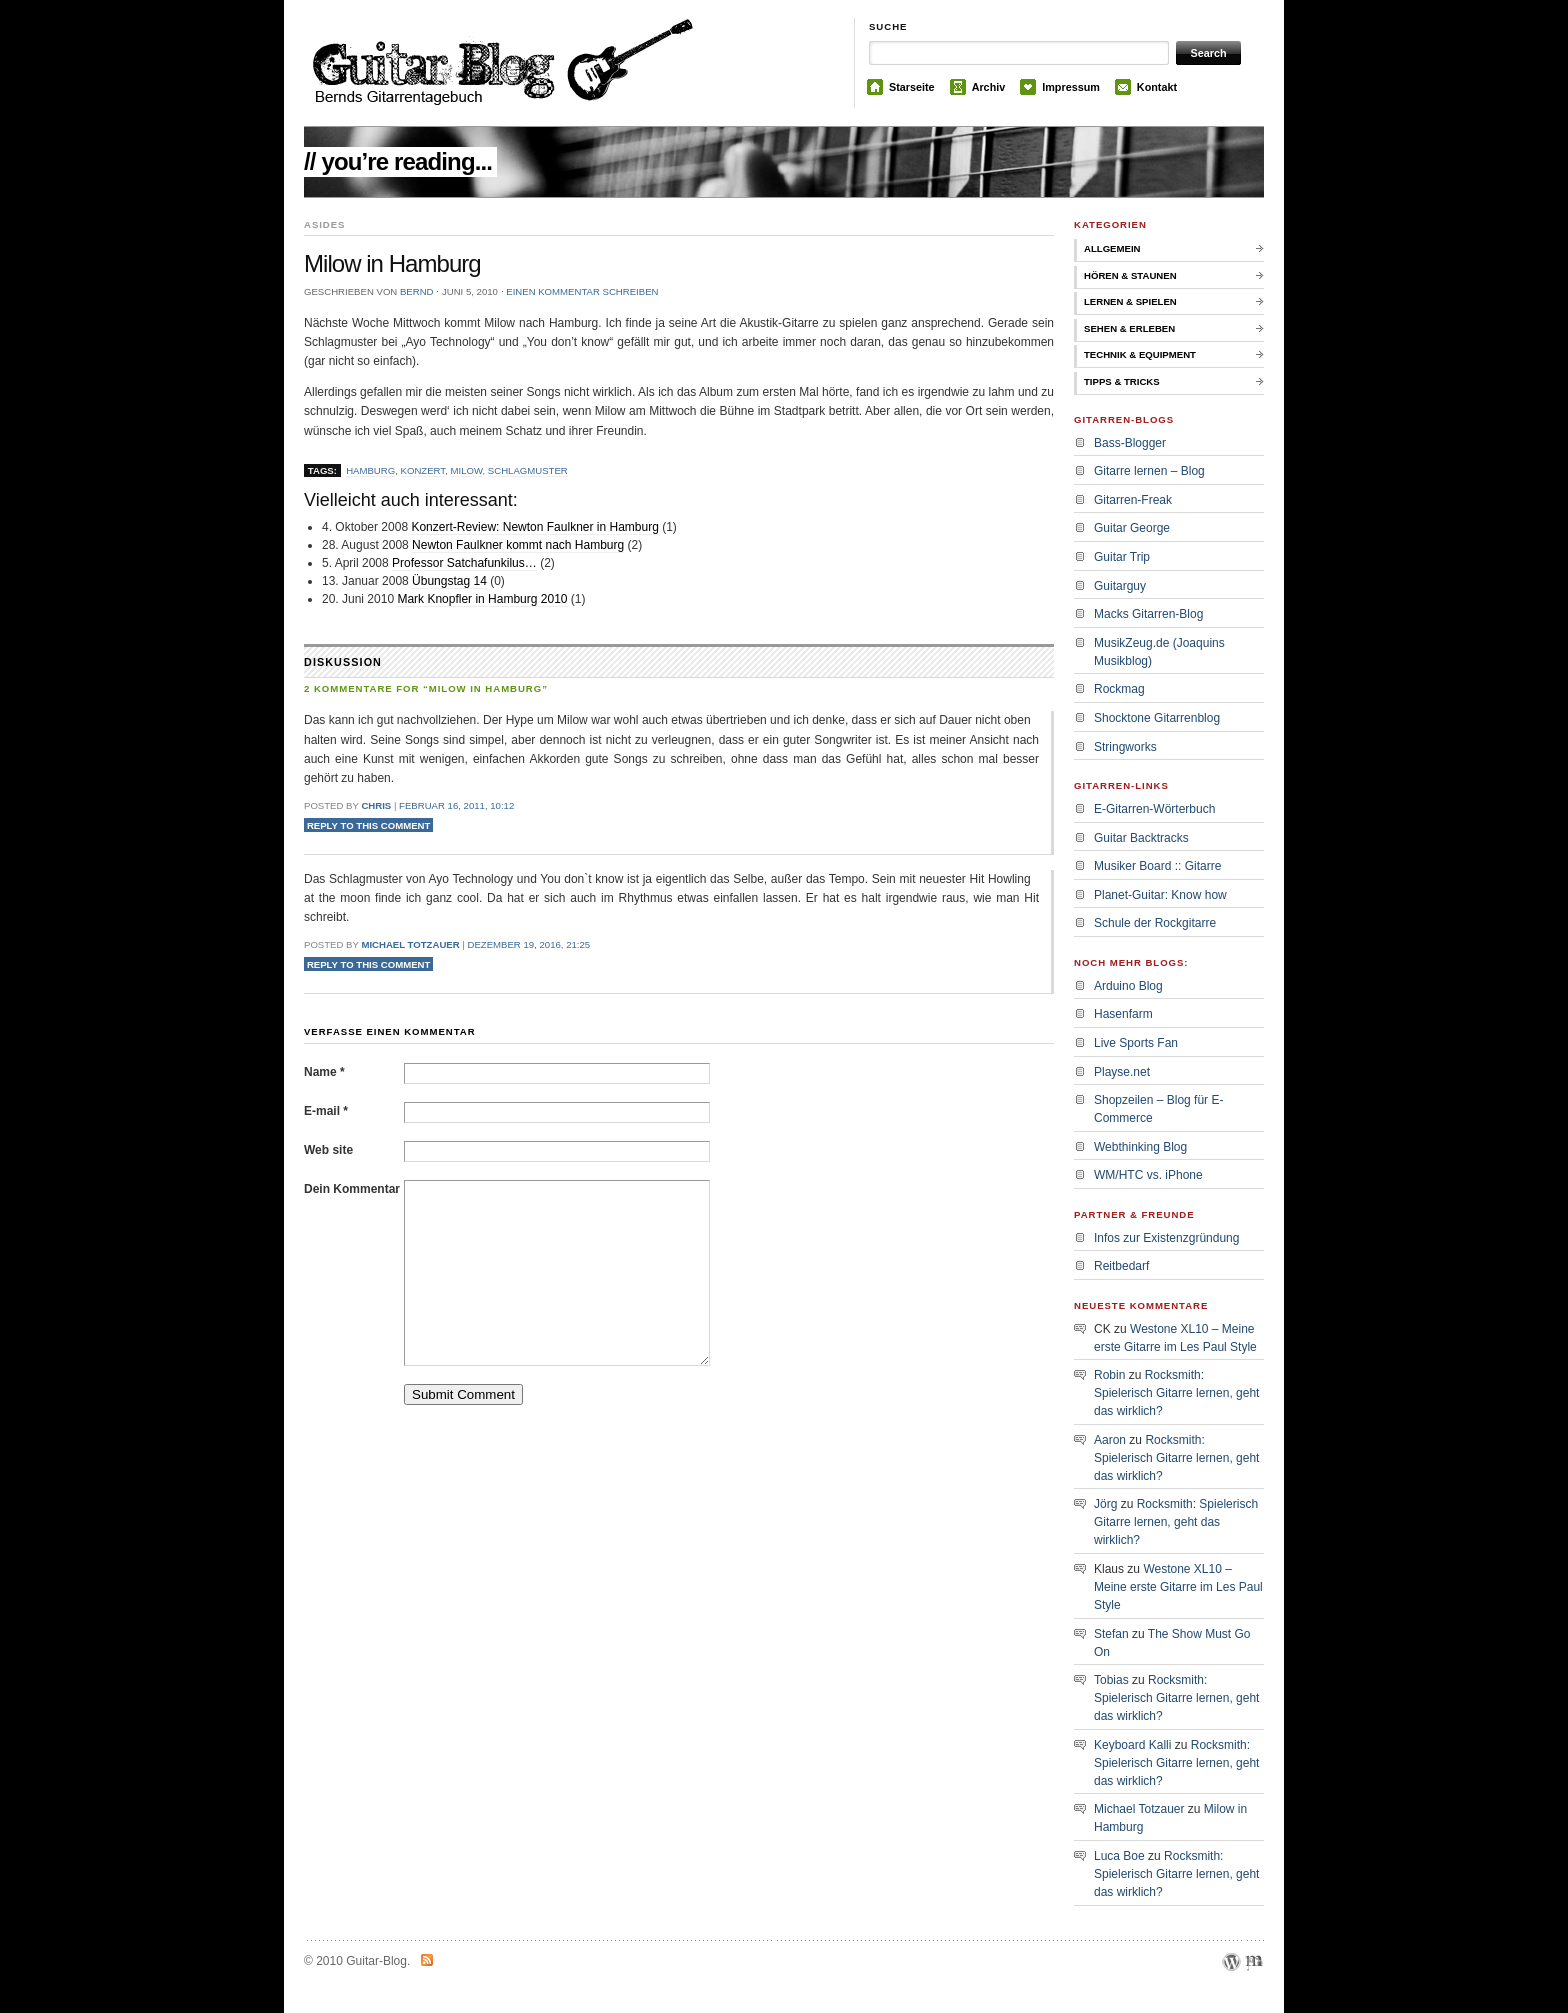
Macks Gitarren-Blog (1148, 614)
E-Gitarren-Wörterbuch (1154, 809)
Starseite (912, 87)
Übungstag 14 (449, 581)
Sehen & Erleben (1129, 328)
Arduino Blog (1128, 986)
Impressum (1071, 87)
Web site (328, 1150)
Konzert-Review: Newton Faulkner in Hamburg (534, 527)
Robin (1109, 1375)
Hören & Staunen (1130, 275)
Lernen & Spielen (1130, 301)
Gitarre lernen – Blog (1149, 471)
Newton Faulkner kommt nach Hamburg (518, 545)
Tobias (1111, 1680)
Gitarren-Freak (1133, 500)
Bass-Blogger (1130, 443)
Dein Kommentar (352, 1189)
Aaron (1110, 1440)
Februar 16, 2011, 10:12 (456, 805)
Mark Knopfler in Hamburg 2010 (482, 599)
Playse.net (1122, 1072)
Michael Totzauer (410, 944)
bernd (417, 291)
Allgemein (1112, 248)
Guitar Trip (1122, 557)
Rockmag (1119, 689)
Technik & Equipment (1140, 354)
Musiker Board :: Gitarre (1157, 866)
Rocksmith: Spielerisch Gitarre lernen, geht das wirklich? (1176, 1393)
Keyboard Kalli (1132, 1745)
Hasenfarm (1123, 1014)
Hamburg (370, 470)
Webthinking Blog (1140, 1147)
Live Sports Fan (1136, 1043)
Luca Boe (1119, 1856)
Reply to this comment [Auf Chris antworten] (369, 825)
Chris (376, 805)
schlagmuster (528, 470)
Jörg (1105, 1504)
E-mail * (326, 1111)
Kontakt (1157, 87)
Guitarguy (1120, 586)
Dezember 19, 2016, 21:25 (528, 944)
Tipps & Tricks (1122, 381)
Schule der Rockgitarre (1155, 923)
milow (466, 470)
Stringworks (1125, 747)
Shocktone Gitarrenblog (1157, 718)
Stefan (1111, 1634)
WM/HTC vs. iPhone (1148, 1175)
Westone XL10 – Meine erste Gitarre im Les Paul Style (1178, 1587)
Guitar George (1132, 528)
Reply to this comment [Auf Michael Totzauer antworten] (369, 963)
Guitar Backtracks (1141, 838)
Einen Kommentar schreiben (582, 291)
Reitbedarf (1121, 1266)
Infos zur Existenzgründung (1166, 1238)
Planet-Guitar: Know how (1160, 895)
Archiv (989, 87)
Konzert (423, 470)
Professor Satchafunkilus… (464, 563)
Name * (324, 1072)
